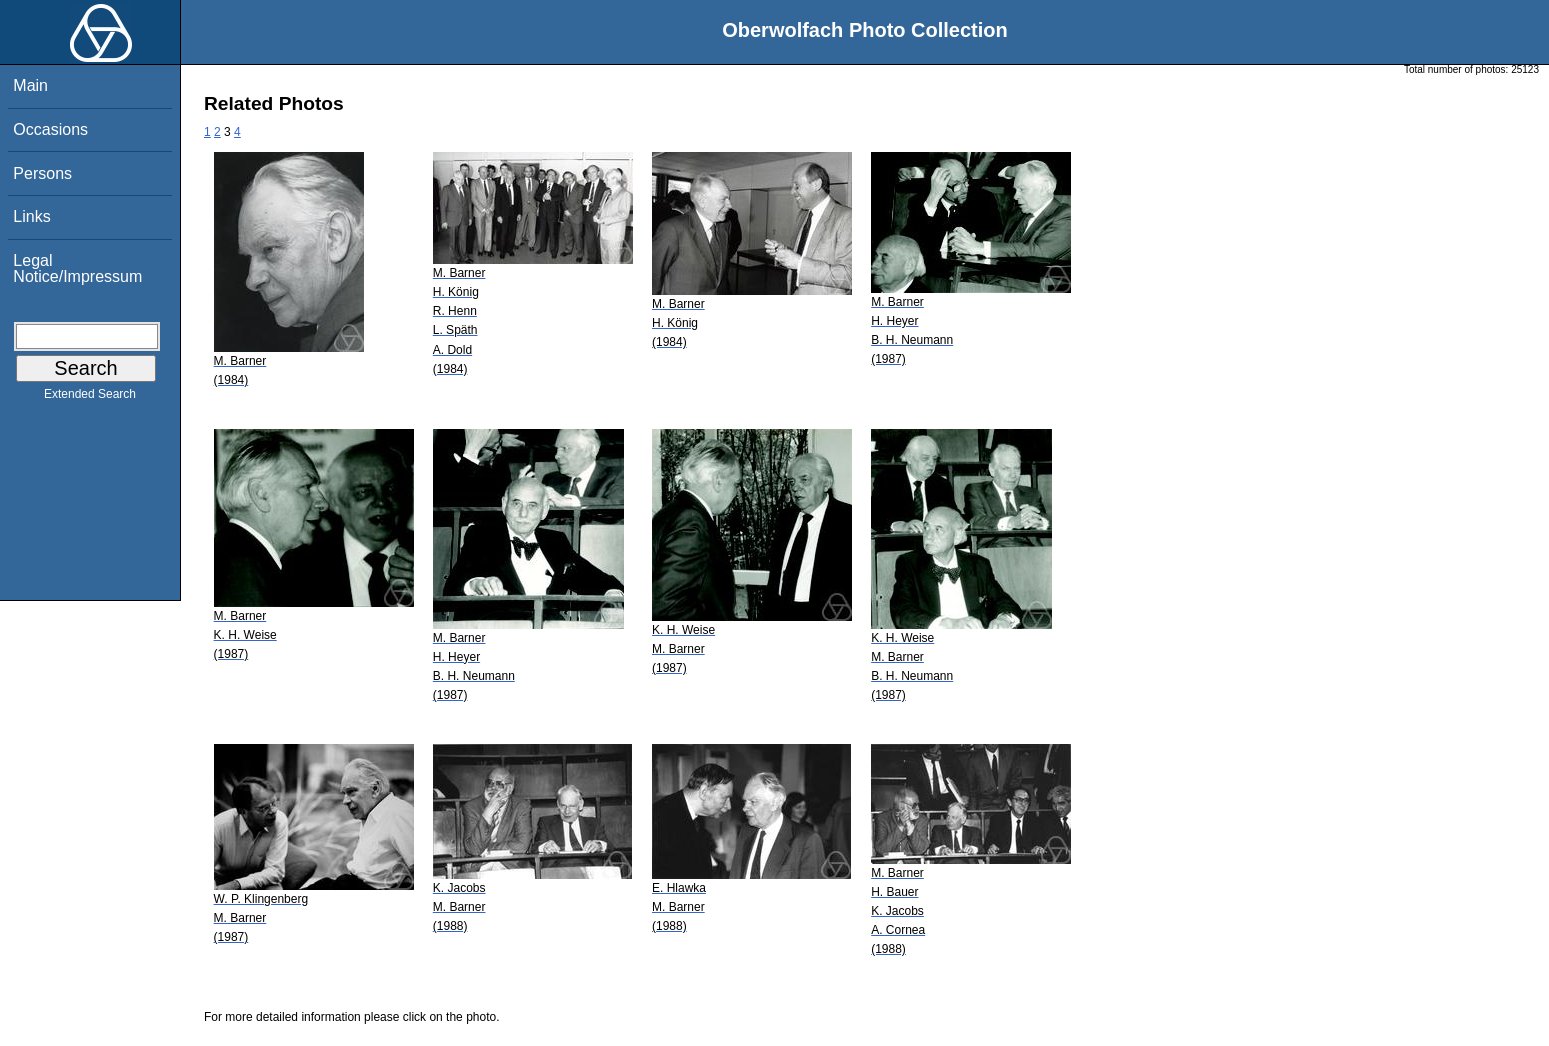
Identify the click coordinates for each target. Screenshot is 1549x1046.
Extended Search (90, 398)
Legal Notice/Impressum (77, 268)
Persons (42, 173)
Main (30, 85)
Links (31, 216)
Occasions (50, 129)
